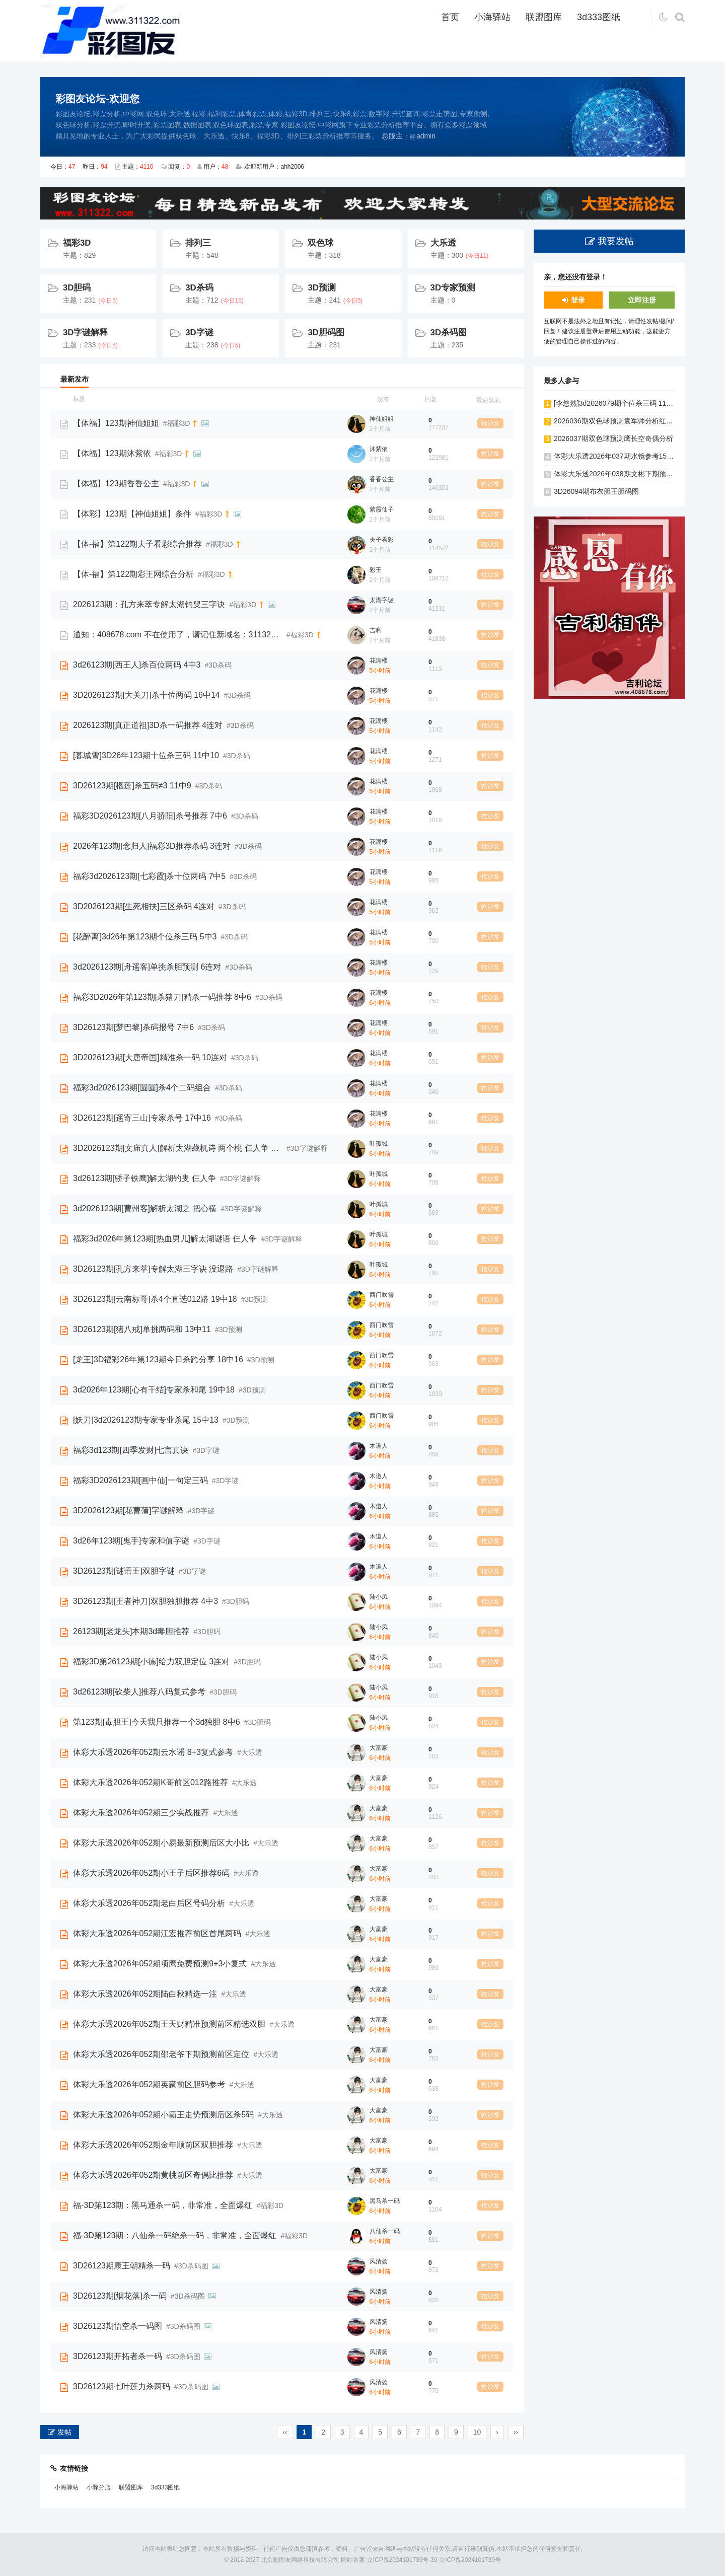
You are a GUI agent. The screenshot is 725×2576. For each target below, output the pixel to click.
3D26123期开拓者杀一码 (117, 2356)
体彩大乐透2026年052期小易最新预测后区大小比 (161, 1842)
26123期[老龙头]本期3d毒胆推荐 (131, 1631)
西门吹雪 (382, 1294)
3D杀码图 (448, 332)
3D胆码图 (326, 332)
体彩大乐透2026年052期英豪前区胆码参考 (149, 2084)
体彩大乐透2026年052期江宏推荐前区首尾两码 (157, 1933)
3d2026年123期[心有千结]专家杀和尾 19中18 (154, 1389)
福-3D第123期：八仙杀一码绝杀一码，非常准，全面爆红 (174, 2235)
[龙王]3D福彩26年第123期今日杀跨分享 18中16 (158, 1359)
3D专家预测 (452, 287)
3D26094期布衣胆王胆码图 (596, 491)
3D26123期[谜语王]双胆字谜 (124, 1571)
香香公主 (382, 479)
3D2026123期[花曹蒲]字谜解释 (128, 1510)
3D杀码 (199, 287)
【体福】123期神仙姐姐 (116, 423)
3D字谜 (199, 332)
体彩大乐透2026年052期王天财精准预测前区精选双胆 (169, 2024)
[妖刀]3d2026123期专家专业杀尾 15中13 (146, 1420)
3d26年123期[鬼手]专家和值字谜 (131, 1540)
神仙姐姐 (382, 418)
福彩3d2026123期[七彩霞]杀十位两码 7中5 (149, 876)
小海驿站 (492, 17)
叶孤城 (379, 1143)
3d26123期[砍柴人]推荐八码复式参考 (139, 1691)
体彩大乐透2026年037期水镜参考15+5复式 (621, 456)
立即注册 (642, 300)
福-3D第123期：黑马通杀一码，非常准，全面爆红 (162, 2205)
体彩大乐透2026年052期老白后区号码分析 (149, 1903)
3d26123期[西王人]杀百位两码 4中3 (136, 664)
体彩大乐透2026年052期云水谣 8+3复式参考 (153, 1752)
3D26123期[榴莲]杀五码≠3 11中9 (132, 785)
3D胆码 (77, 287)
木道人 (379, 1445)
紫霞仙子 (382, 509)
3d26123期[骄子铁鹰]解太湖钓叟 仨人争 (144, 1178)
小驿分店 (99, 2487)
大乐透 (443, 243)
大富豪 (379, 1747)
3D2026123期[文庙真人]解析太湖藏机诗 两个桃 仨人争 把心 (177, 1148)
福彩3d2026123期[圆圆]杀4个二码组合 (142, 1087)
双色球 (320, 243)
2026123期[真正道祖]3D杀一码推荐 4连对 (148, 725)
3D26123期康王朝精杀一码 (121, 2265)
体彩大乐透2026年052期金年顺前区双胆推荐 (153, 2145)
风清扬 (379, 2261)
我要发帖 (616, 241)
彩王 (376, 569)
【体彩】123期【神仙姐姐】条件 (132, 513)
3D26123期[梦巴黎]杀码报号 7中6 (133, 1027)
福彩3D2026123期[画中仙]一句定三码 (140, 1480)
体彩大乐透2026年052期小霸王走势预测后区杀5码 (163, 2114)
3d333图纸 (598, 17)
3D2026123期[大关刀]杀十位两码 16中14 (146, 695)
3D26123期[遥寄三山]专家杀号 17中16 (142, 1118)
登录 (578, 300)
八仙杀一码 (385, 2231)
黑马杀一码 (385, 2200)
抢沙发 (490, 423)
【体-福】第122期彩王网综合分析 (133, 574)
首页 (450, 17)
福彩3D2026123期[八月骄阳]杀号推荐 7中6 (150, 816)
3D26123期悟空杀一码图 (117, 2326)
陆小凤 (379, 1596)
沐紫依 (379, 449)
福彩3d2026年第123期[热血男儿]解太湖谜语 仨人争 (165, 1238)
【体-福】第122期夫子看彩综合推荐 (137, 544)
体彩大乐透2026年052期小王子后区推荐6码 (151, 1873)
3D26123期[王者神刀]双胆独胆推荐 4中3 (145, 1601)
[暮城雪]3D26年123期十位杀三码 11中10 (146, 755)
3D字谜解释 (85, 332)
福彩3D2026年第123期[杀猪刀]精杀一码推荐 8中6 (162, 997)
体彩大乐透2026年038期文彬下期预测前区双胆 (627, 474)
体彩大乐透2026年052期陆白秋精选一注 (145, 1994)
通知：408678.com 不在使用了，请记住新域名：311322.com (177, 634)
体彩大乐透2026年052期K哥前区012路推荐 (150, 1782)
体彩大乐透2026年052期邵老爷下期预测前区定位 (161, 2054)
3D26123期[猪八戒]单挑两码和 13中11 (142, 1329)
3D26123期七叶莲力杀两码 (121, 2386)
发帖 (64, 2432)
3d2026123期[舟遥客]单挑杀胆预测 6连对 (147, 967)
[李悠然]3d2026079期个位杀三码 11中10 (617, 403)
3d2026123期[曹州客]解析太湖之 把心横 (144, 1208)
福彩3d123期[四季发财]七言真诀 (130, 1450)
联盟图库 (544, 17)
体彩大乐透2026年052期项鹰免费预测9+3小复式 (160, 1963)
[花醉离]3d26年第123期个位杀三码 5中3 (144, 936)
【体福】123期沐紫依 (112, 453)
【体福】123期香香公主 (116, 483)
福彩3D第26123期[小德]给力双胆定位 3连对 (151, 1661)
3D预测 (321, 287)
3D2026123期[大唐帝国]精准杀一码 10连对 (150, 1057)
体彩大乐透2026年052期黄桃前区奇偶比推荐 (153, 2175)
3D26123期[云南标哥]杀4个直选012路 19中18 (155, 1299)
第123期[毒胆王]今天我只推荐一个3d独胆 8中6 (156, 1722)
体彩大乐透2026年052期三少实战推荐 (141, 1812)
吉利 (376, 630)
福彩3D (77, 243)
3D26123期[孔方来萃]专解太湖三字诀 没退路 (153, 1269)
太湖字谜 (382, 600)
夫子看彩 (382, 539)
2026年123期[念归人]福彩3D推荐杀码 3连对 (152, 846)
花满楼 (379, 660)
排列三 (198, 243)
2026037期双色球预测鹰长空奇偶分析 (613, 438)
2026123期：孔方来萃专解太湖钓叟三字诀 (149, 604)
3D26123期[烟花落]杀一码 (120, 2296)
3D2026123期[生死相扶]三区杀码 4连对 (143, 906)
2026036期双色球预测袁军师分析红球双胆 (620, 421)
